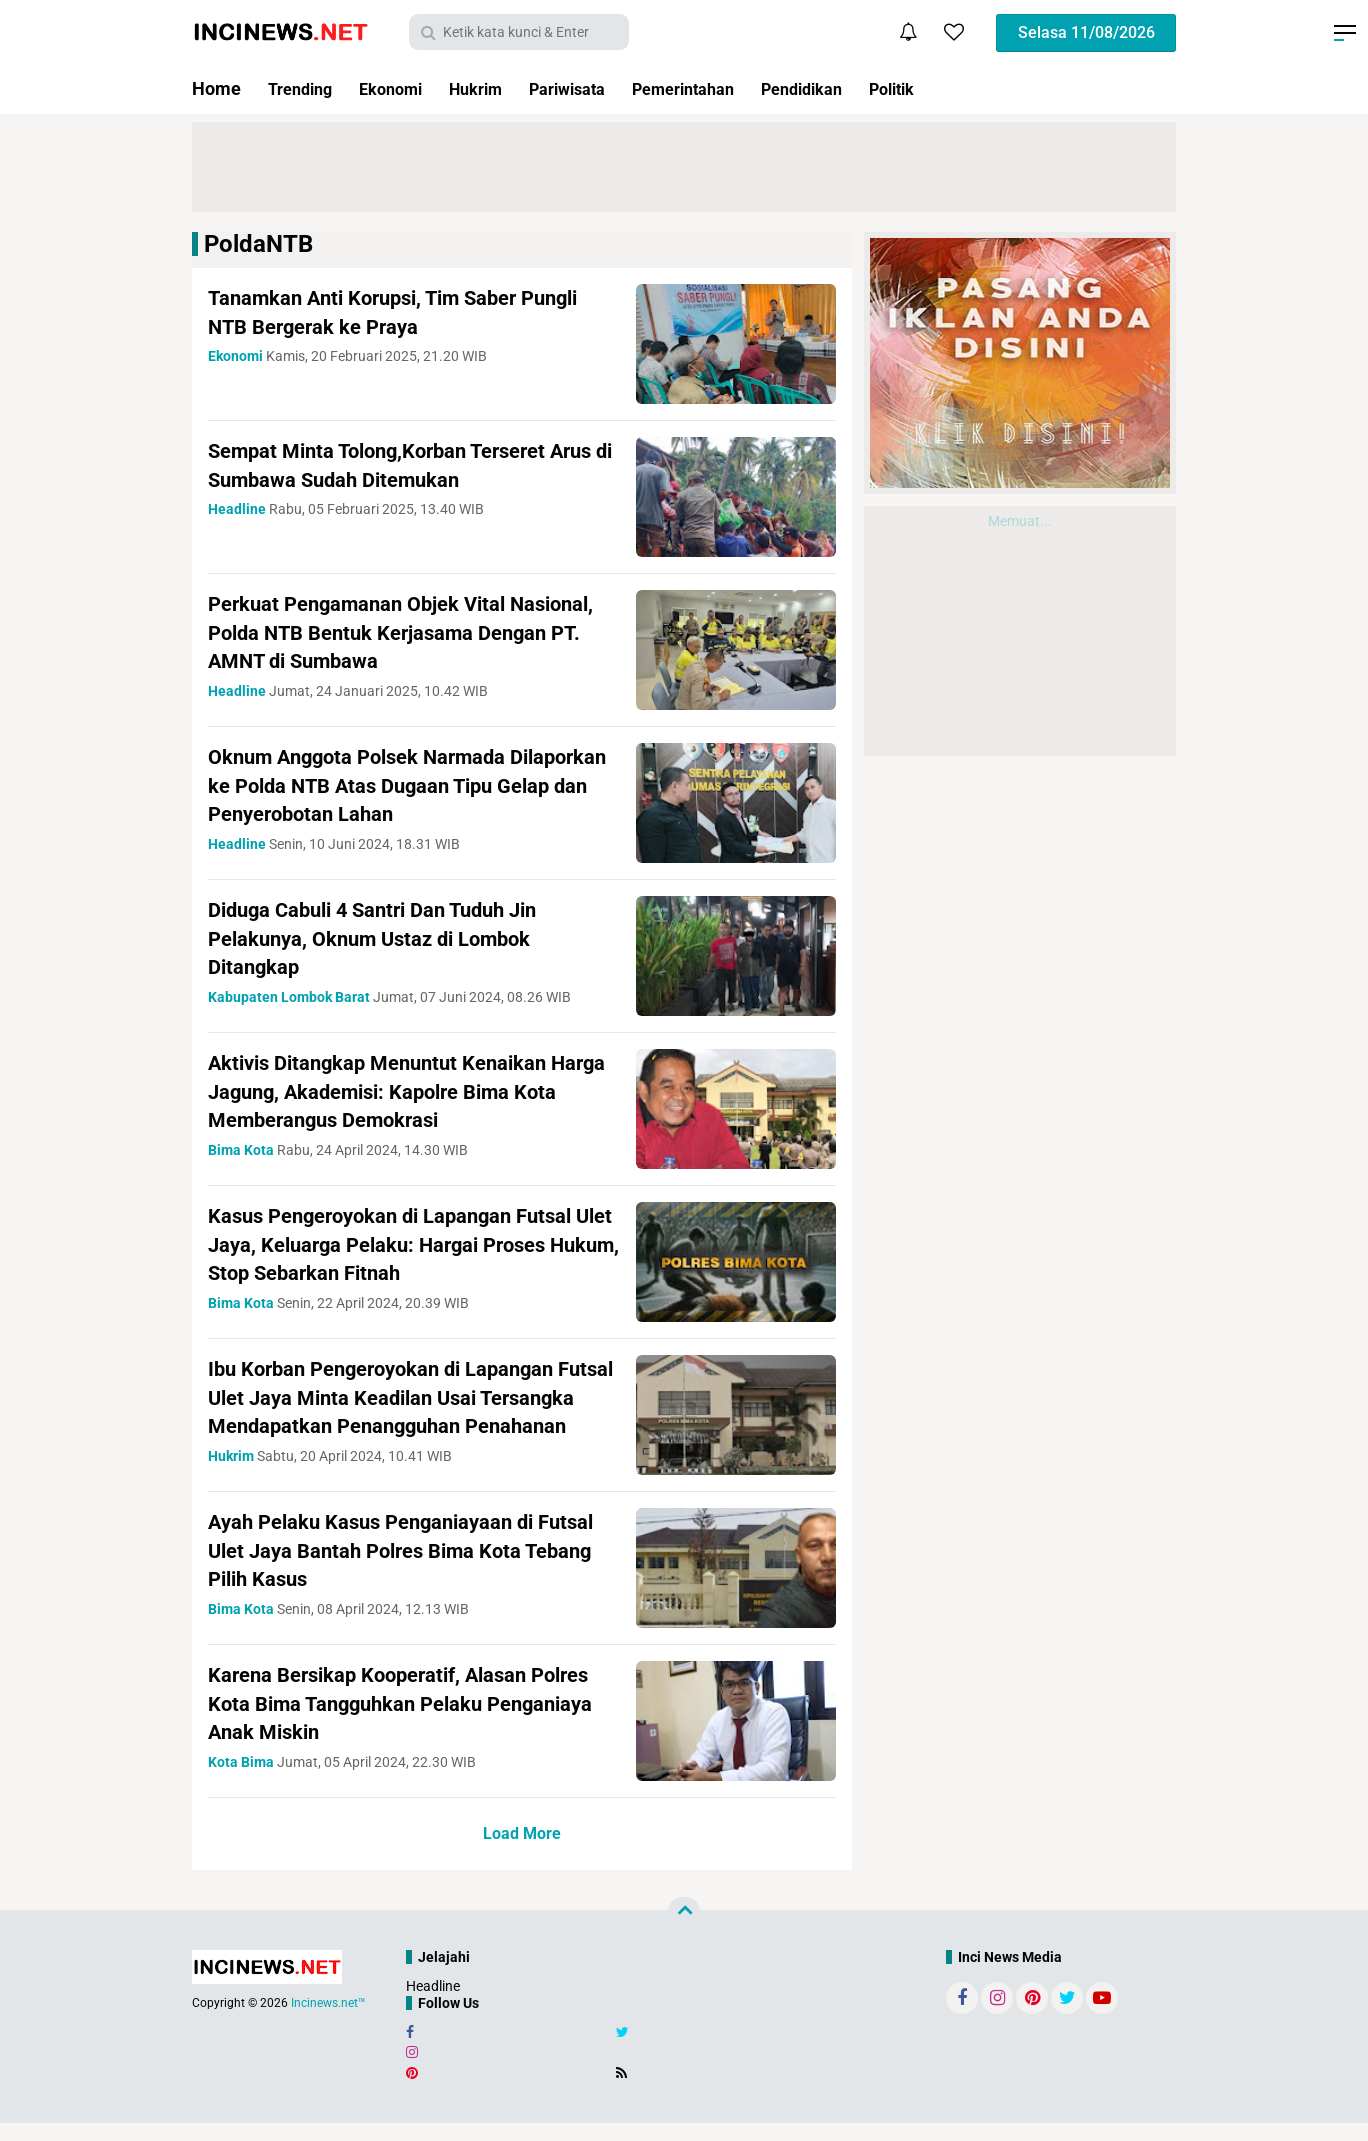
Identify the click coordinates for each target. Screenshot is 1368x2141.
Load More (522, 1852)
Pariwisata (596, 88)
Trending (304, 88)
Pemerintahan (725, 88)
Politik (955, 88)
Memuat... (1020, 521)
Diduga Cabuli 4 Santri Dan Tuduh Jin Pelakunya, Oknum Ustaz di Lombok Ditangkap (388, 938)
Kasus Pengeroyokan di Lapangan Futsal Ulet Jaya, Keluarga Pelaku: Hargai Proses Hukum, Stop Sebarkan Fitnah (406, 1244)
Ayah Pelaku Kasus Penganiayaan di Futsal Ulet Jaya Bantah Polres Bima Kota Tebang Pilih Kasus (410, 1569)
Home (216, 88)
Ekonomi (402, 88)
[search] (519, 32)
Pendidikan (856, 88)
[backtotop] (684, 1932)
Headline (433, 2005)
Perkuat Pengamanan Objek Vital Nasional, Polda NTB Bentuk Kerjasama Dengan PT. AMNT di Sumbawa (401, 632)
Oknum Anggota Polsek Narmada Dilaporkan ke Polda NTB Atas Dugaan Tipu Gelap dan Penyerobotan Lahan (395, 785)
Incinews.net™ (328, 2022)
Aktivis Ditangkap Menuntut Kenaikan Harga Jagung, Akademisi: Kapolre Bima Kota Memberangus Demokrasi (407, 1091)
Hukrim (495, 88)
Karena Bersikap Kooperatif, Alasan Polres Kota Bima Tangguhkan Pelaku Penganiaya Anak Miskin (392, 1722)
